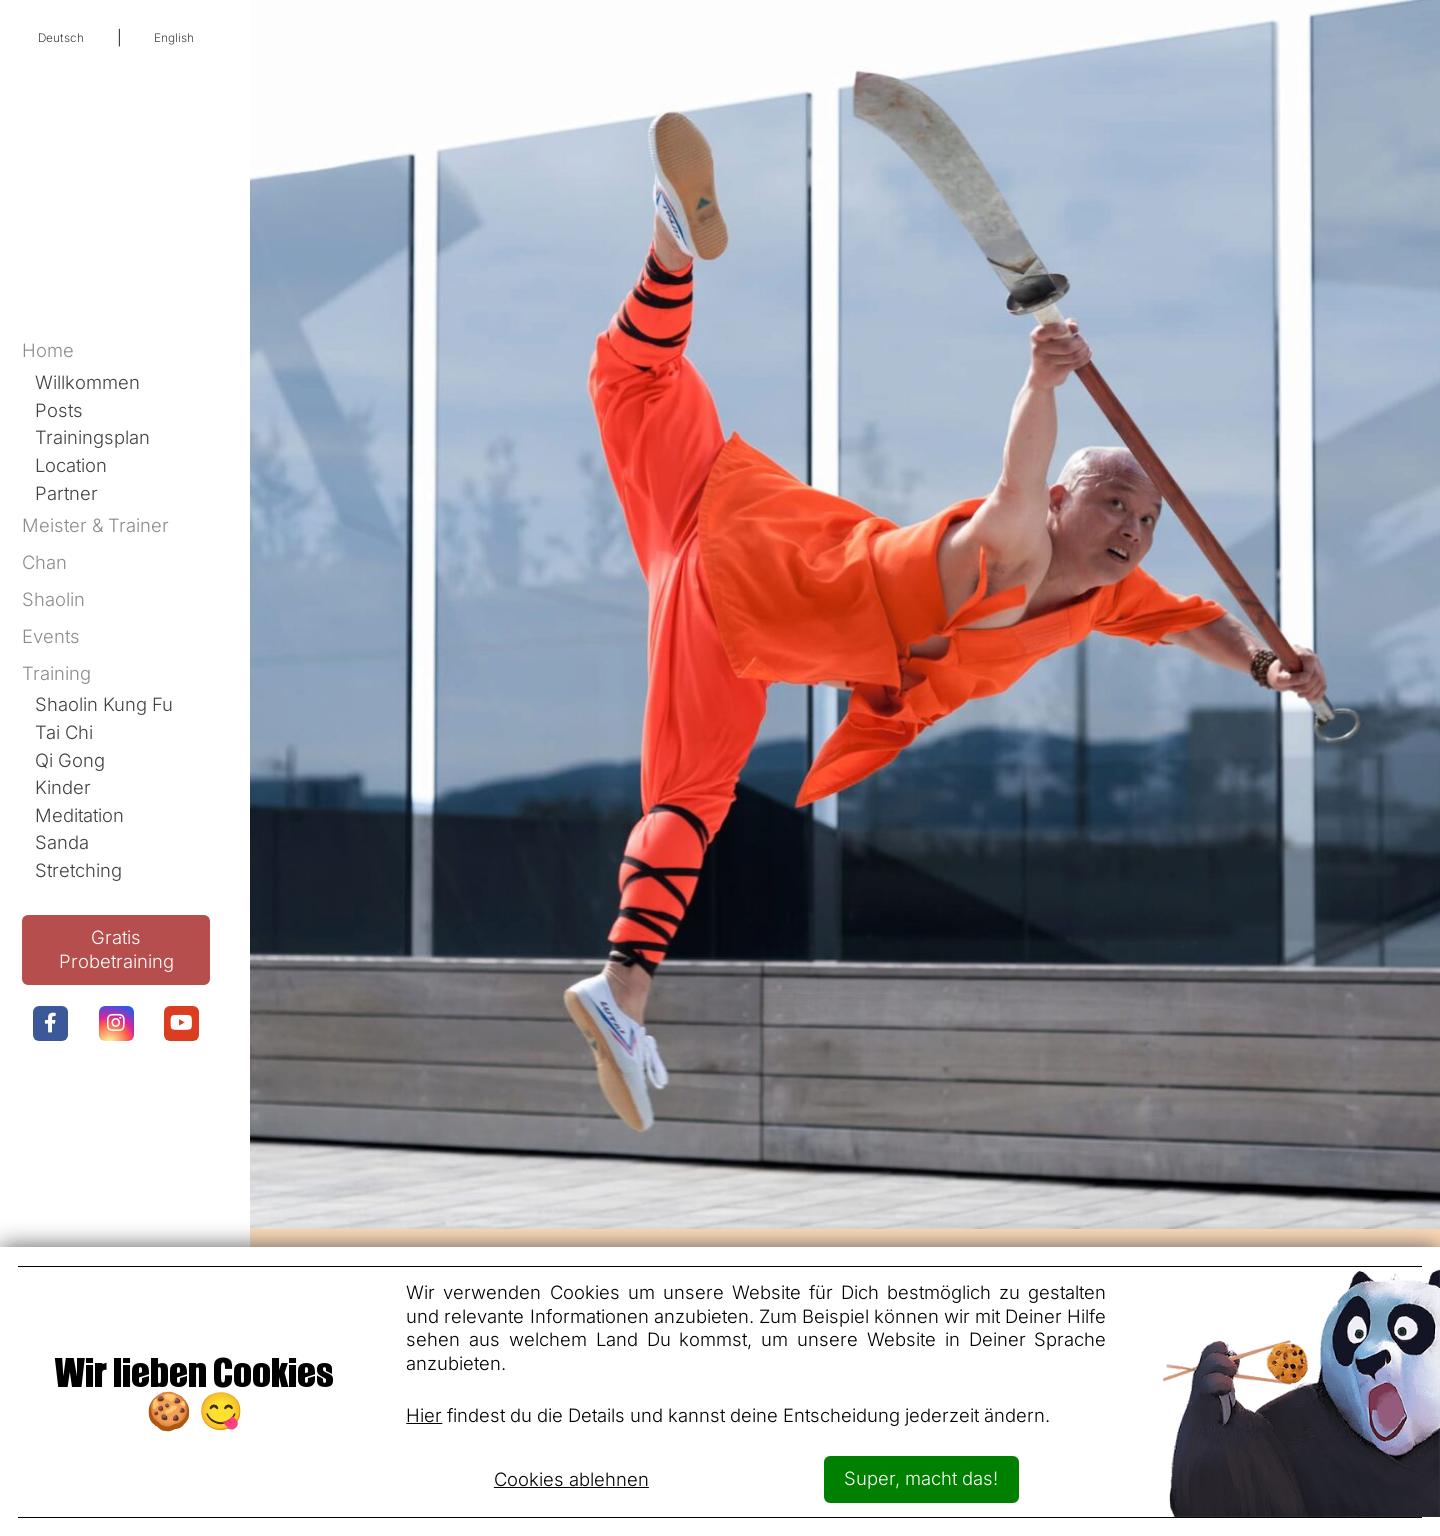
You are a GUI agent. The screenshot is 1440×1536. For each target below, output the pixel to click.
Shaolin (53, 599)
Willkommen (87, 382)
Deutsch (61, 38)
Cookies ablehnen (571, 1479)
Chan (44, 562)
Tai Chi (64, 732)
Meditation (79, 815)
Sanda (62, 842)
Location (71, 465)
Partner (66, 493)
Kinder (63, 787)
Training (56, 673)
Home (48, 350)
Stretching (78, 870)
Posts (59, 410)
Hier (424, 1415)
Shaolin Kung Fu (104, 704)
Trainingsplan (92, 437)
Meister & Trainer (95, 525)
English (174, 38)
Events (51, 636)
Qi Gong (70, 760)
